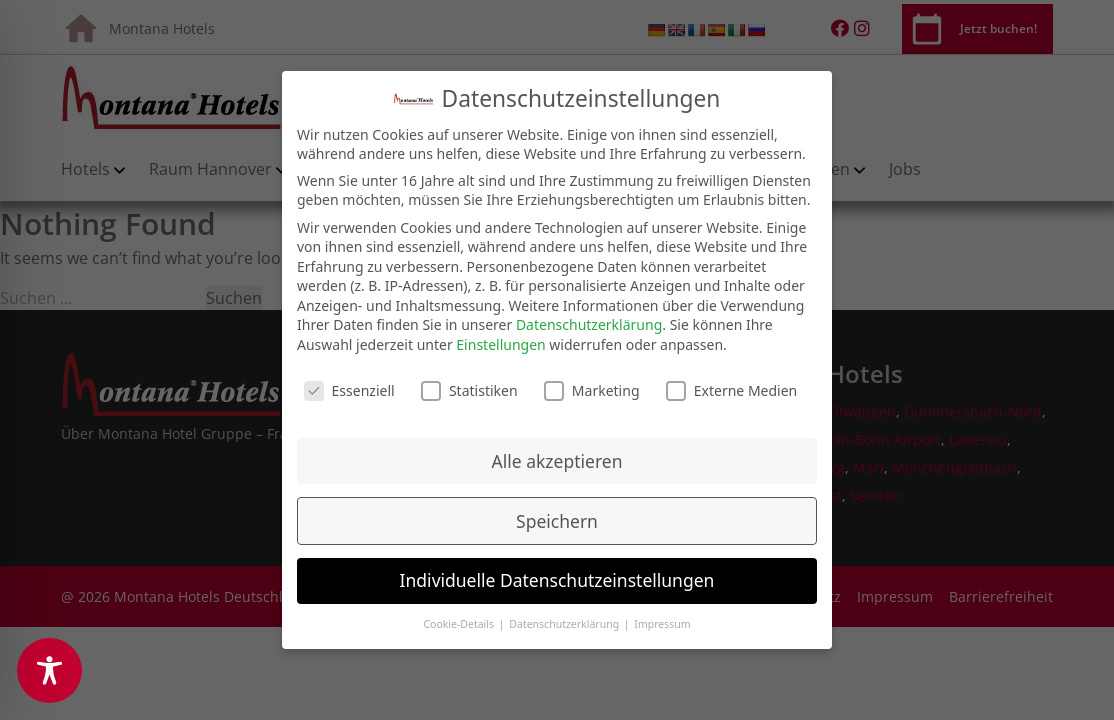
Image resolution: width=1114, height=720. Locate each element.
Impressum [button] (662, 618)
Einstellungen (500, 338)
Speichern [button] (557, 515)
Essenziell (349, 384)
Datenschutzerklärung (589, 318)
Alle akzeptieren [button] (557, 455)
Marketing (592, 384)
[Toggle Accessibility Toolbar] (49, 670)
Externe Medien (731, 384)
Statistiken (469, 384)
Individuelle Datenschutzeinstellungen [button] (557, 574)
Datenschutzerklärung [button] (565, 618)
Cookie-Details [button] (459, 618)
